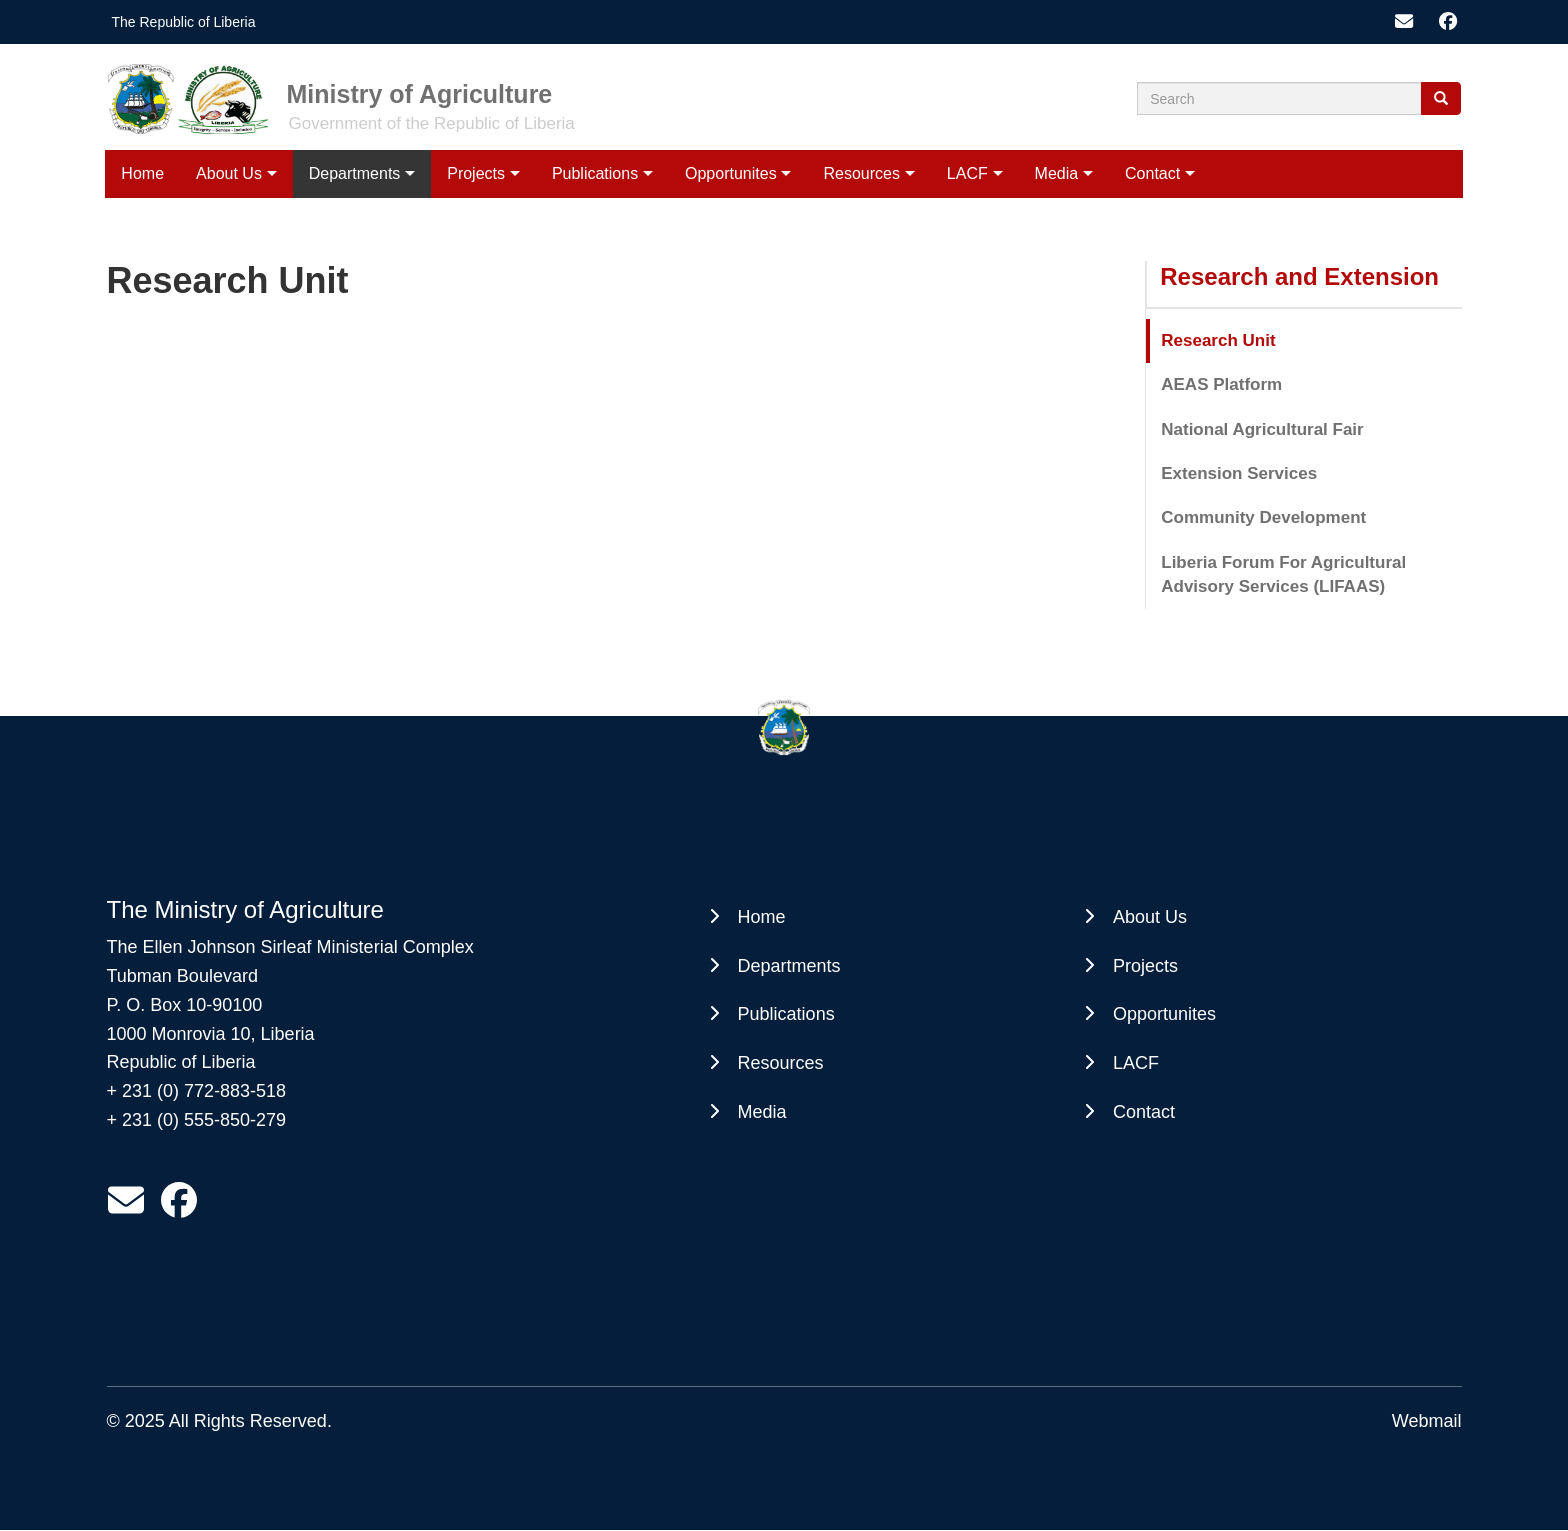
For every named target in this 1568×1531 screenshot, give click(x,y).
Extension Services (1239, 473)
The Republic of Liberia (184, 22)
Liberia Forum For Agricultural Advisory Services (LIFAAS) (1283, 574)
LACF (967, 173)
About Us (229, 173)
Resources (861, 173)
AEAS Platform (1221, 384)
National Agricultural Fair (1262, 429)
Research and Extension (1299, 276)
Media (1057, 173)
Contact (1152, 173)
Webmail (1427, 1421)
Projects (476, 173)
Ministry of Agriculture (420, 94)
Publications (595, 173)
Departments (355, 173)
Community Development (1263, 517)
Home (142, 173)
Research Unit (1218, 340)
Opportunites (731, 173)
